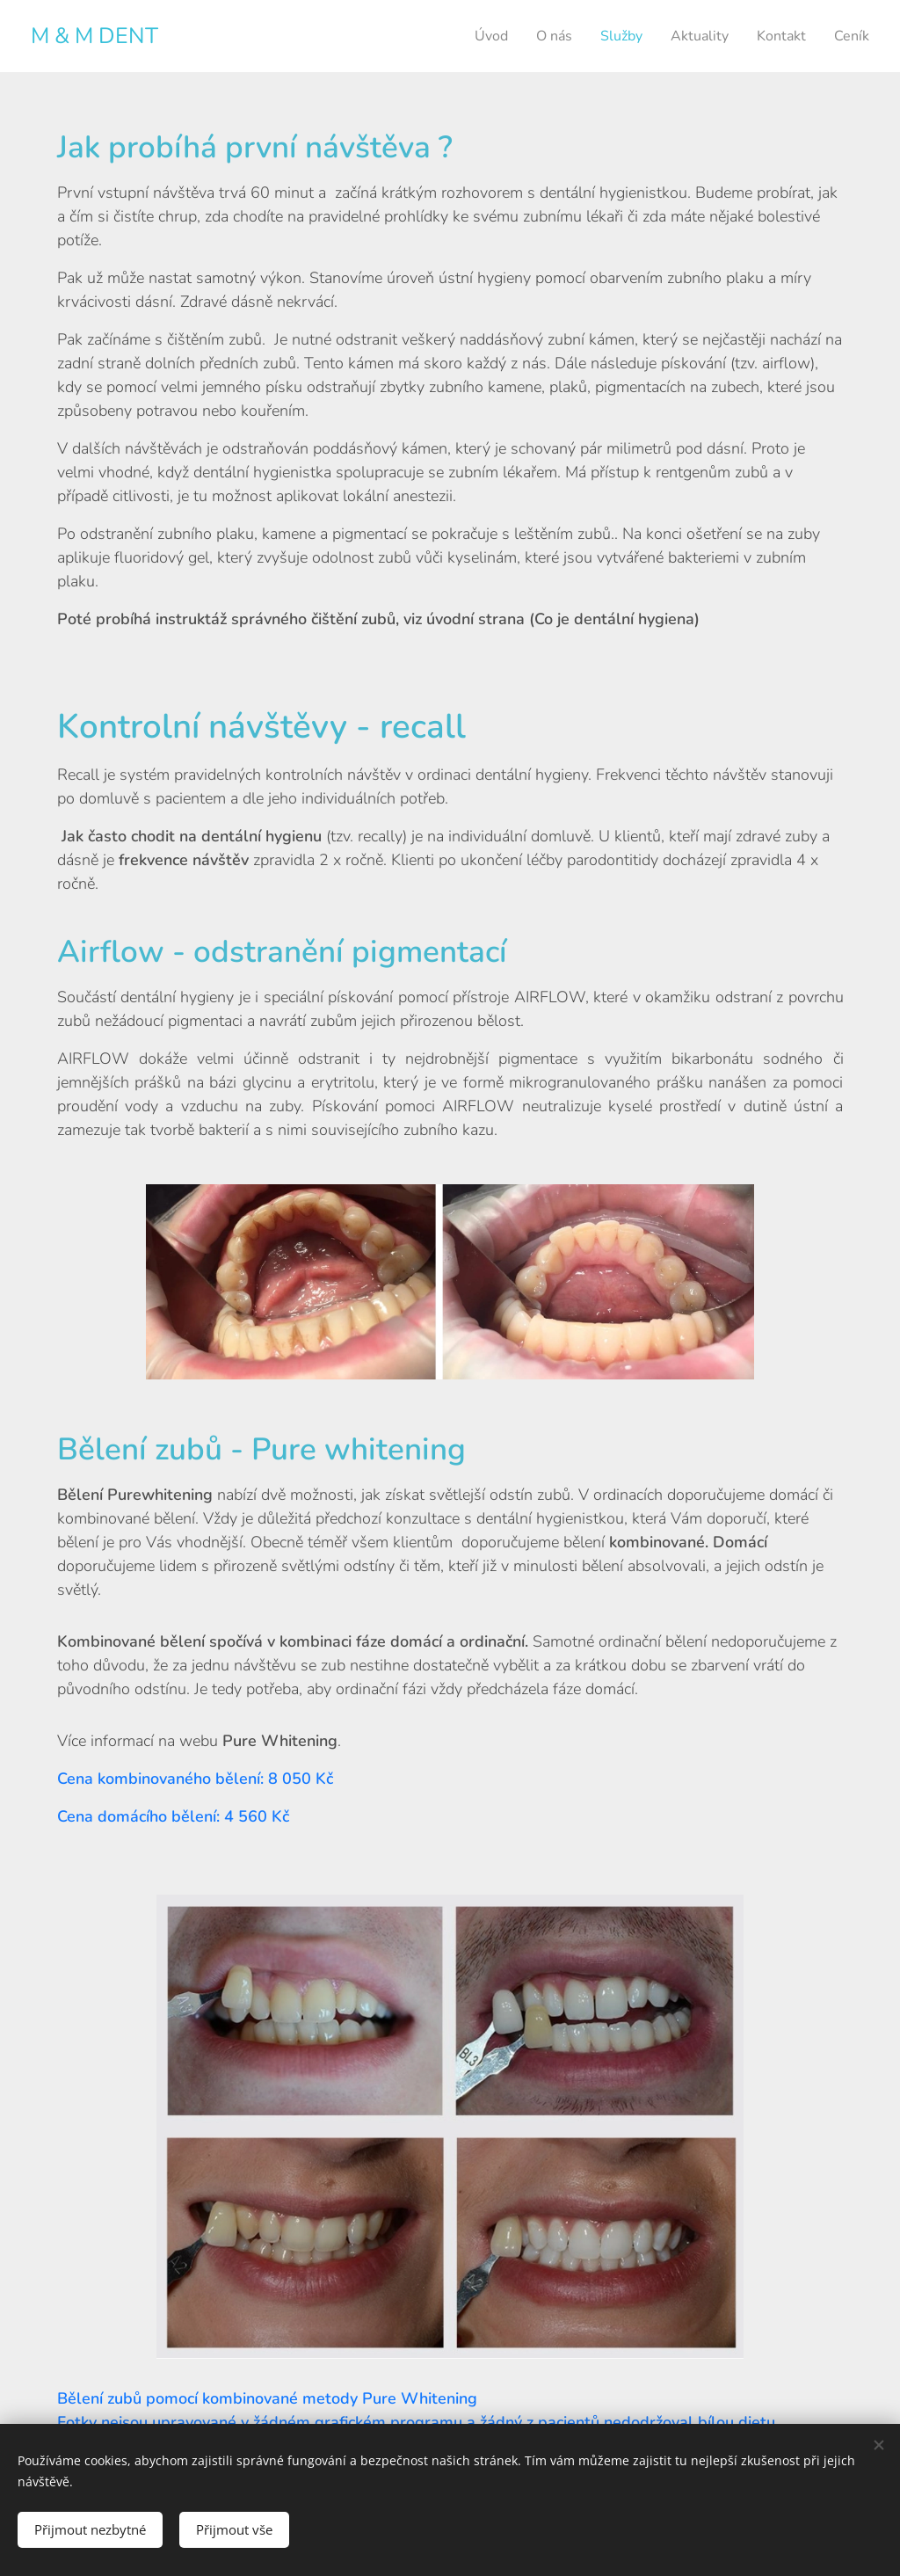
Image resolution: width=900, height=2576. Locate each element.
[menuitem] (472, 36)
